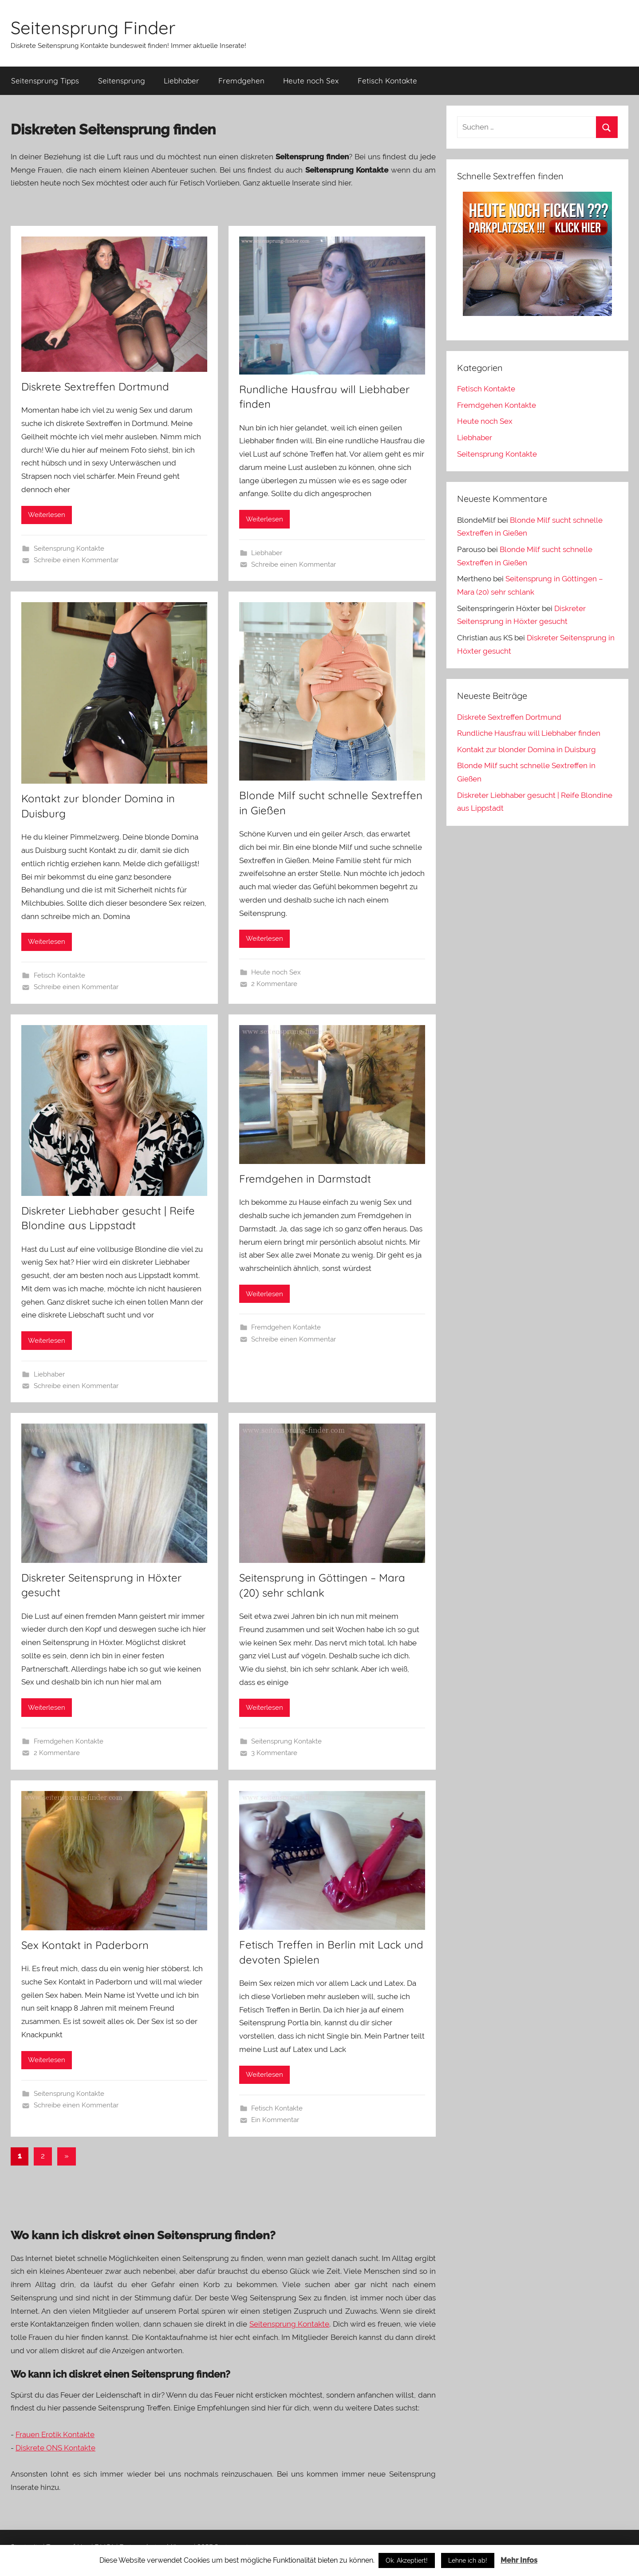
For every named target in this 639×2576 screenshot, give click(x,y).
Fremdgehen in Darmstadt (305, 1178)
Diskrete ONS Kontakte (55, 2447)
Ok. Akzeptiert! (407, 2560)
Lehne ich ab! (467, 2560)
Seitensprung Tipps (45, 80)
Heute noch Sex (311, 80)
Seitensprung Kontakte (69, 548)
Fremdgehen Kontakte (286, 1327)
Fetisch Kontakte (387, 80)
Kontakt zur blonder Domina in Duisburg (526, 749)
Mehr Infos (519, 2560)
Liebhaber (181, 80)
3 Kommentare (274, 1753)
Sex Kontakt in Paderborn (85, 1945)
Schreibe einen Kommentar (76, 560)
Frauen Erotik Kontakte (55, 2434)
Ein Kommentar (275, 2120)
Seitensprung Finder (93, 27)
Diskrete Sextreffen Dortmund (95, 386)
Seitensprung (121, 80)
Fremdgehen (241, 80)
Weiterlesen (46, 515)
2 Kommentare (274, 984)
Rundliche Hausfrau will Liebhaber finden (528, 733)
